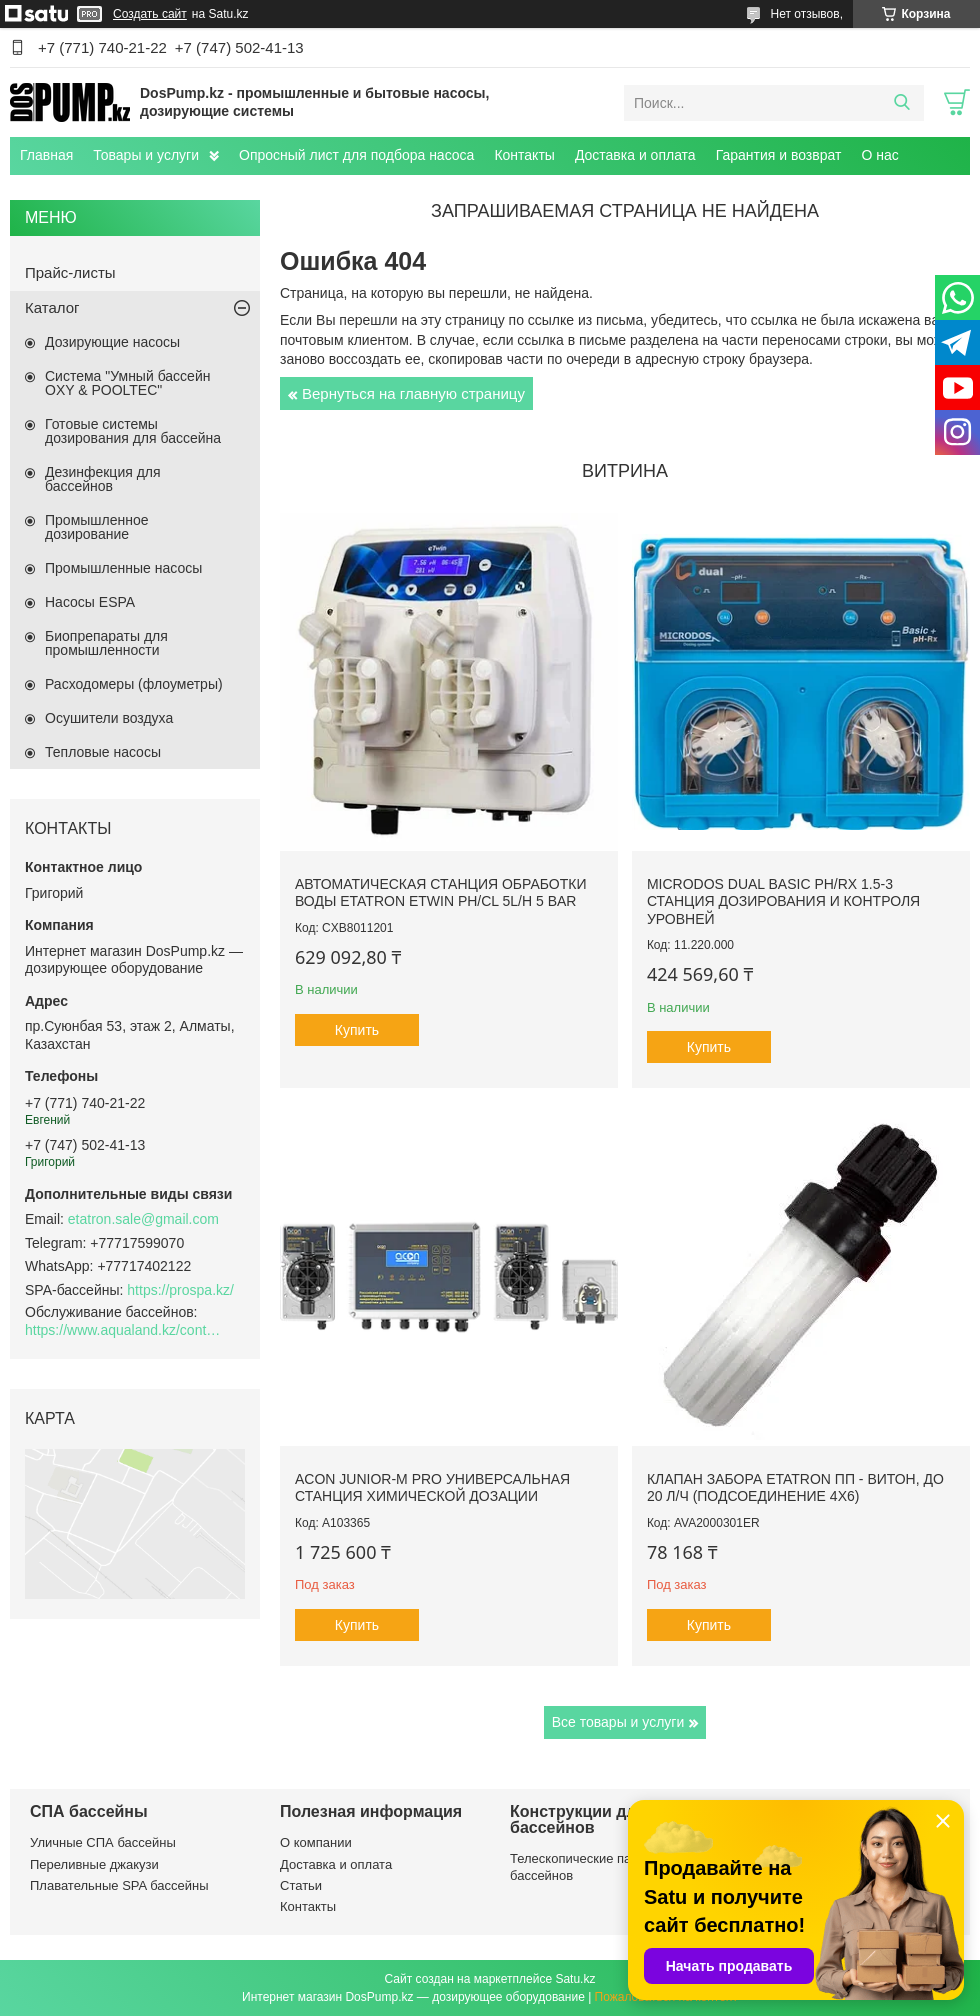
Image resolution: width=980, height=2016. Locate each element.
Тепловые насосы (103, 752)
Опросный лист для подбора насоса (356, 155)
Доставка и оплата (635, 155)
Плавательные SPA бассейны (119, 1885)
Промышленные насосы (123, 568)
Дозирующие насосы (112, 342)
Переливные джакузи (94, 1864)
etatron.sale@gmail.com (143, 1219)
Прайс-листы (70, 272)
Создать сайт (150, 14)
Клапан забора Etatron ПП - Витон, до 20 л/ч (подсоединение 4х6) (795, 1488)
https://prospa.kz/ (180, 1290)
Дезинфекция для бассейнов (103, 479)
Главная (46, 155)
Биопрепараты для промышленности (106, 643)
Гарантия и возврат (779, 155)
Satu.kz (575, 1979)
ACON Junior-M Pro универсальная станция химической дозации (432, 1488)
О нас (879, 155)
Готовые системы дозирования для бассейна (133, 431)
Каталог (52, 307)
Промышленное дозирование (97, 527)
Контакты (524, 155)
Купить (357, 1030)
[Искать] (901, 103)
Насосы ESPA (90, 602)
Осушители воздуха (109, 718)
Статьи (301, 1885)
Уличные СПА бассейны (103, 1842)
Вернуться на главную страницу (413, 393)
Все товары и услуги (618, 1722)
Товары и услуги (146, 155)
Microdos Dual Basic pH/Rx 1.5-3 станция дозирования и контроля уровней (783, 901)
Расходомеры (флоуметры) (134, 684)
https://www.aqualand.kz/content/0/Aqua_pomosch (125, 1330)
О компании (316, 1842)
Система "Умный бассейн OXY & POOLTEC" (127, 383)
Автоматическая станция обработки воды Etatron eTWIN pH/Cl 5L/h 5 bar (440, 893)
